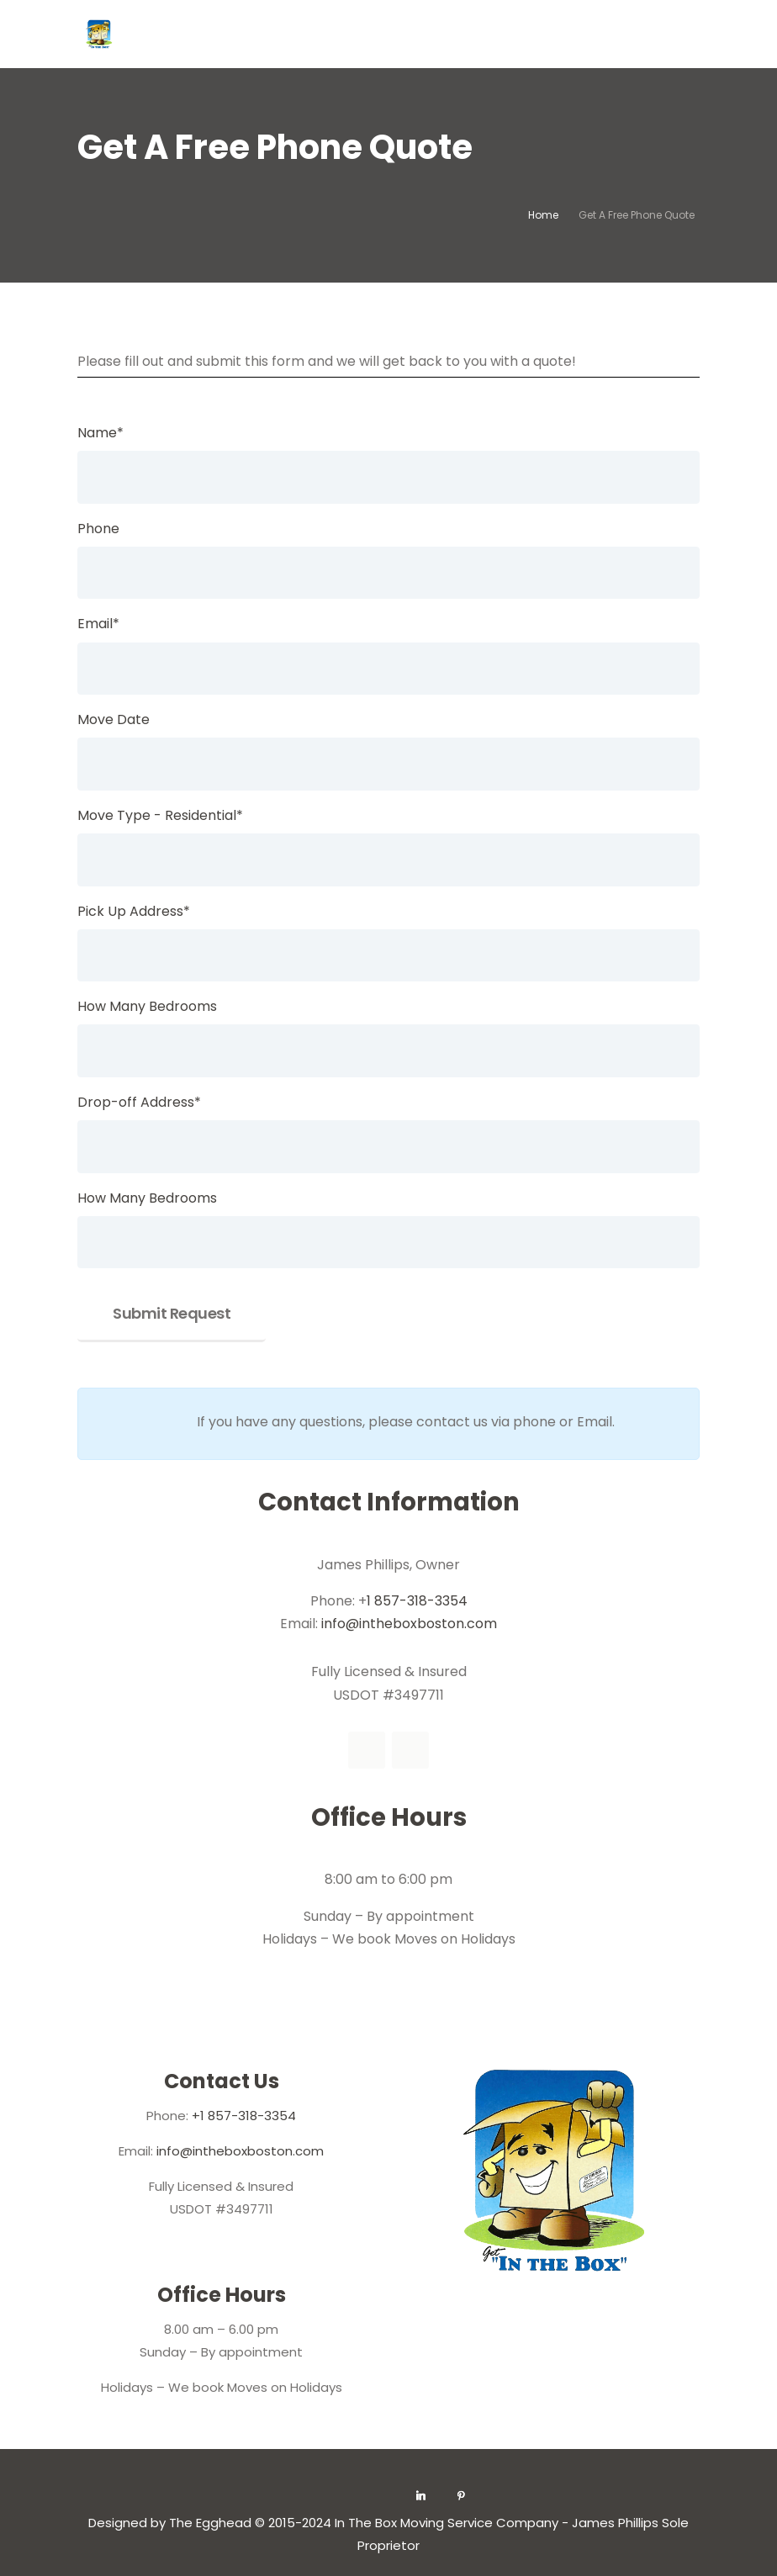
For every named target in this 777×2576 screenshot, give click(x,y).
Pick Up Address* (133, 911)
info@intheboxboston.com (409, 1623)
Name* (100, 432)
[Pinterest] (461, 2495)
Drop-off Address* (139, 1102)
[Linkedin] (421, 2495)
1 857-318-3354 (417, 1601)
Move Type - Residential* (160, 815)
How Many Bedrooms (147, 1006)
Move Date (113, 719)
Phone (98, 528)
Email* (98, 623)
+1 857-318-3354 (244, 2115)
